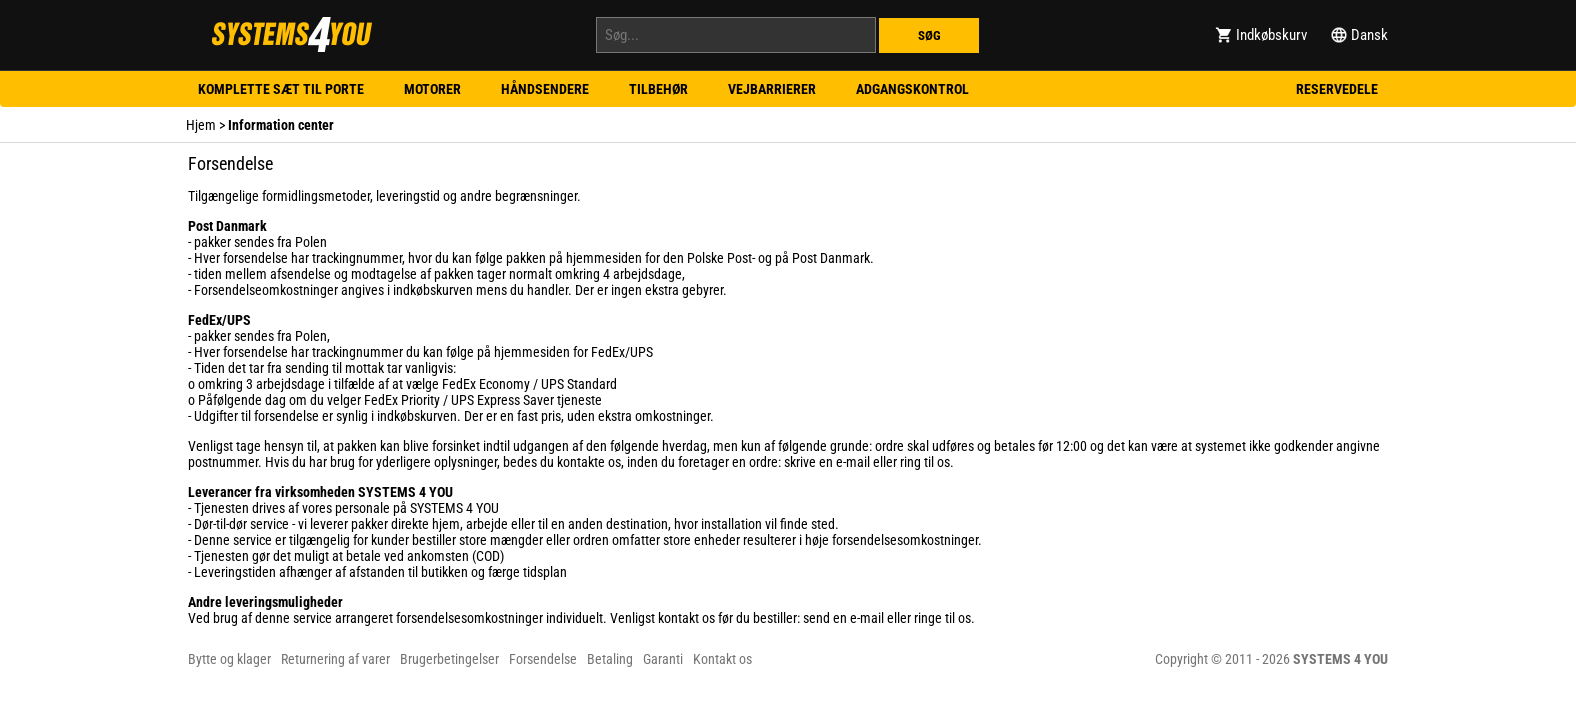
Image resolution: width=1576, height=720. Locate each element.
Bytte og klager (229, 659)
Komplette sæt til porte (281, 89)
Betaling (610, 659)
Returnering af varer (335, 659)
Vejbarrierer (772, 89)
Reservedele (1337, 89)
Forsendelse (543, 659)
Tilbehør (658, 89)
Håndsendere (545, 89)
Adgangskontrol (912, 89)
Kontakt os (722, 659)
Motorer (432, 89)
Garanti (663, 659)
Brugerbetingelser (449, 659)
